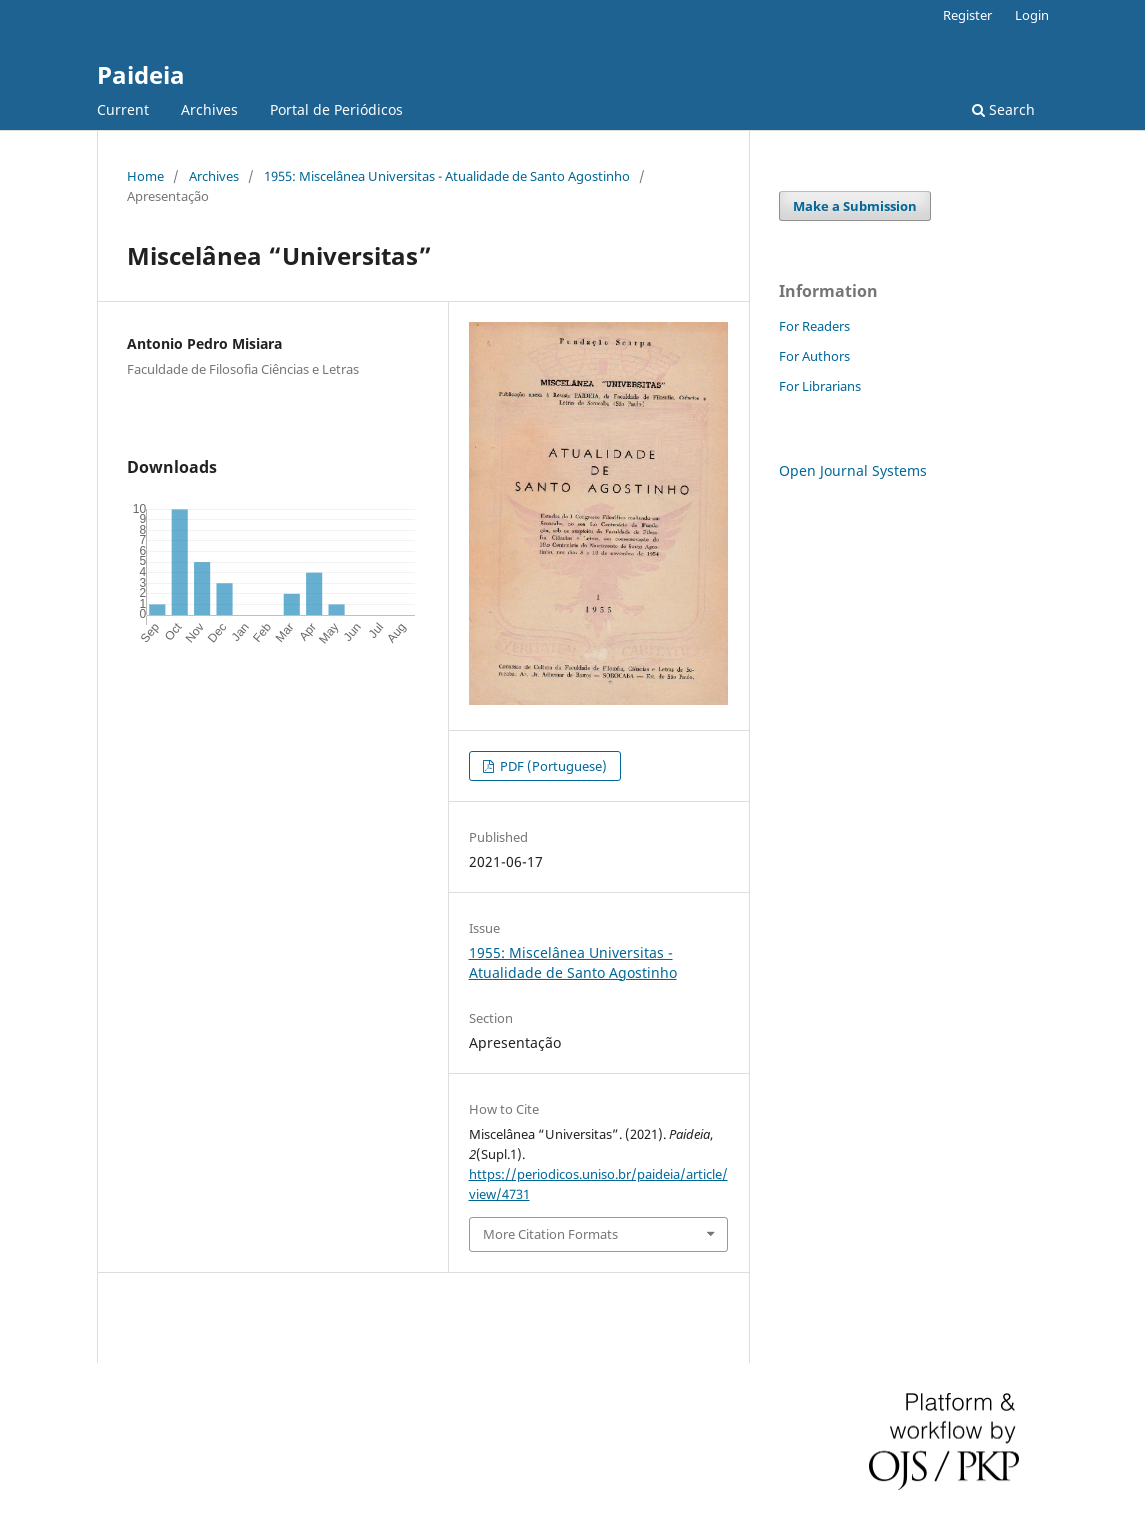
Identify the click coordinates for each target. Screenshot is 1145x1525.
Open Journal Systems (853, 470)
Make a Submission (855, 206)
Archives (209, 109)
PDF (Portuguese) (552, 766)
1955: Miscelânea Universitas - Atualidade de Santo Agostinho (447, 176)
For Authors (814, 356)
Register (967, 15)
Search (1003, 109)
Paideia (141, 74)
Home (145, 176)
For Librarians (820, 386)
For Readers (814, 326)
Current (123, 109)
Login (1032, 15)
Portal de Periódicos (336, 109)
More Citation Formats (550, 1234)
